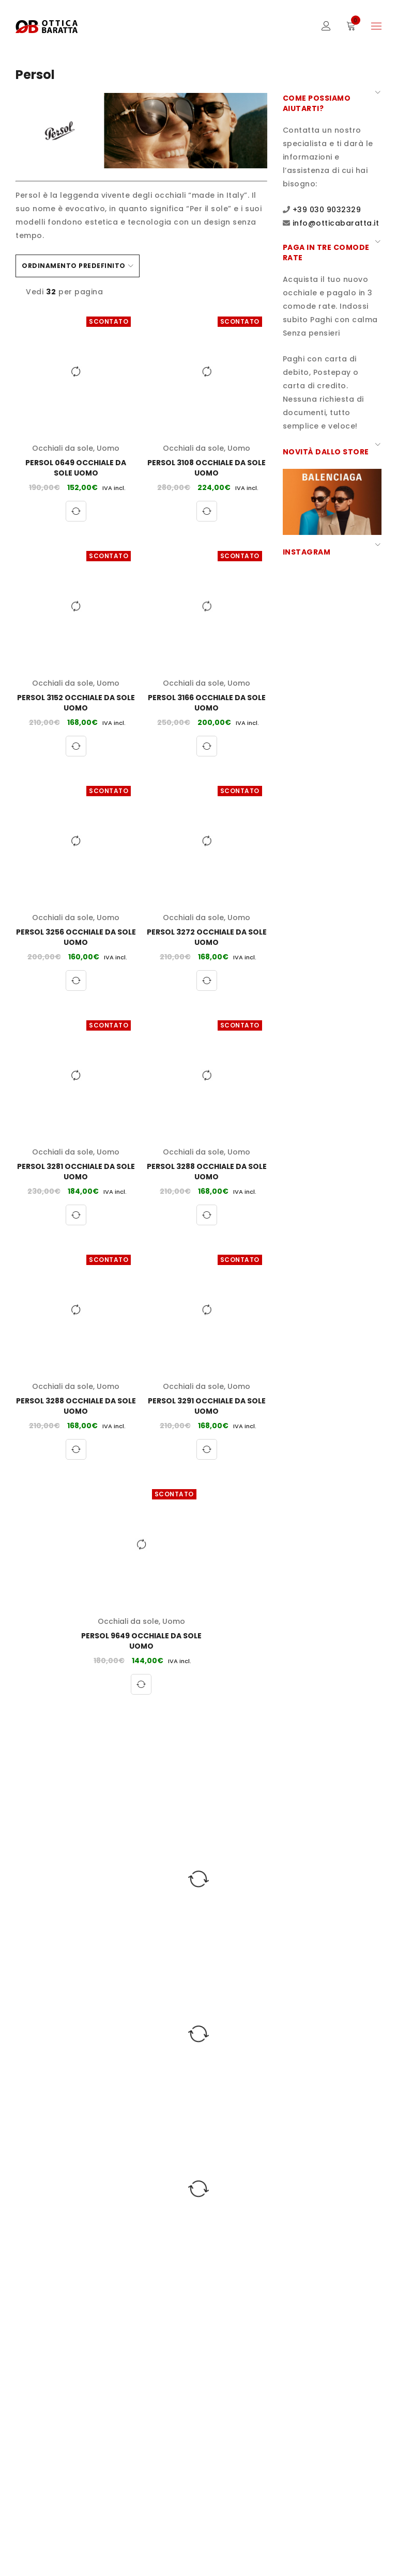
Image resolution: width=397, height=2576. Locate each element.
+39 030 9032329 (327, 209)
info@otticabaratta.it (336, 223)
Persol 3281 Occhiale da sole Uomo (76, 1171)
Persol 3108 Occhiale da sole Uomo (206, 467)
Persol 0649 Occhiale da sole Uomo (75, 467)
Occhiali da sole (62, 448)
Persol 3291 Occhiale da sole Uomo (207, 1406)
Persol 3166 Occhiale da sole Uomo (207, 702)
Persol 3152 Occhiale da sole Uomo (76, 702)
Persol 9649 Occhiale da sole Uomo (141, 1641)
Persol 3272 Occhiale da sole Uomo (207, 937)
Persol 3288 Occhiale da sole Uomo (207, 1171)
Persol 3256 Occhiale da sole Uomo (76, 937)
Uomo (108, 448)
